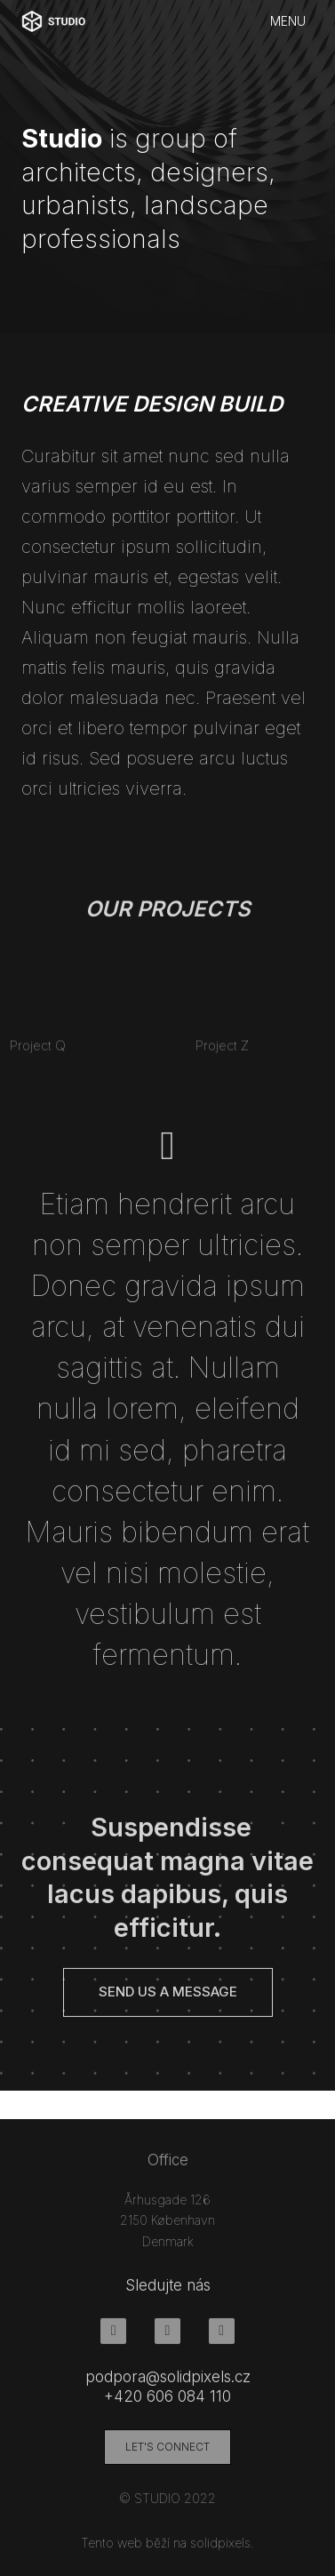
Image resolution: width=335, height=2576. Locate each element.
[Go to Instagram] (167, 2338)
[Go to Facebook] (113, 2338)
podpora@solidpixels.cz (168, 2384)
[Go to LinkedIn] (222, 2338)
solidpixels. (222, 2549)
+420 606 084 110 (167, 2403)
